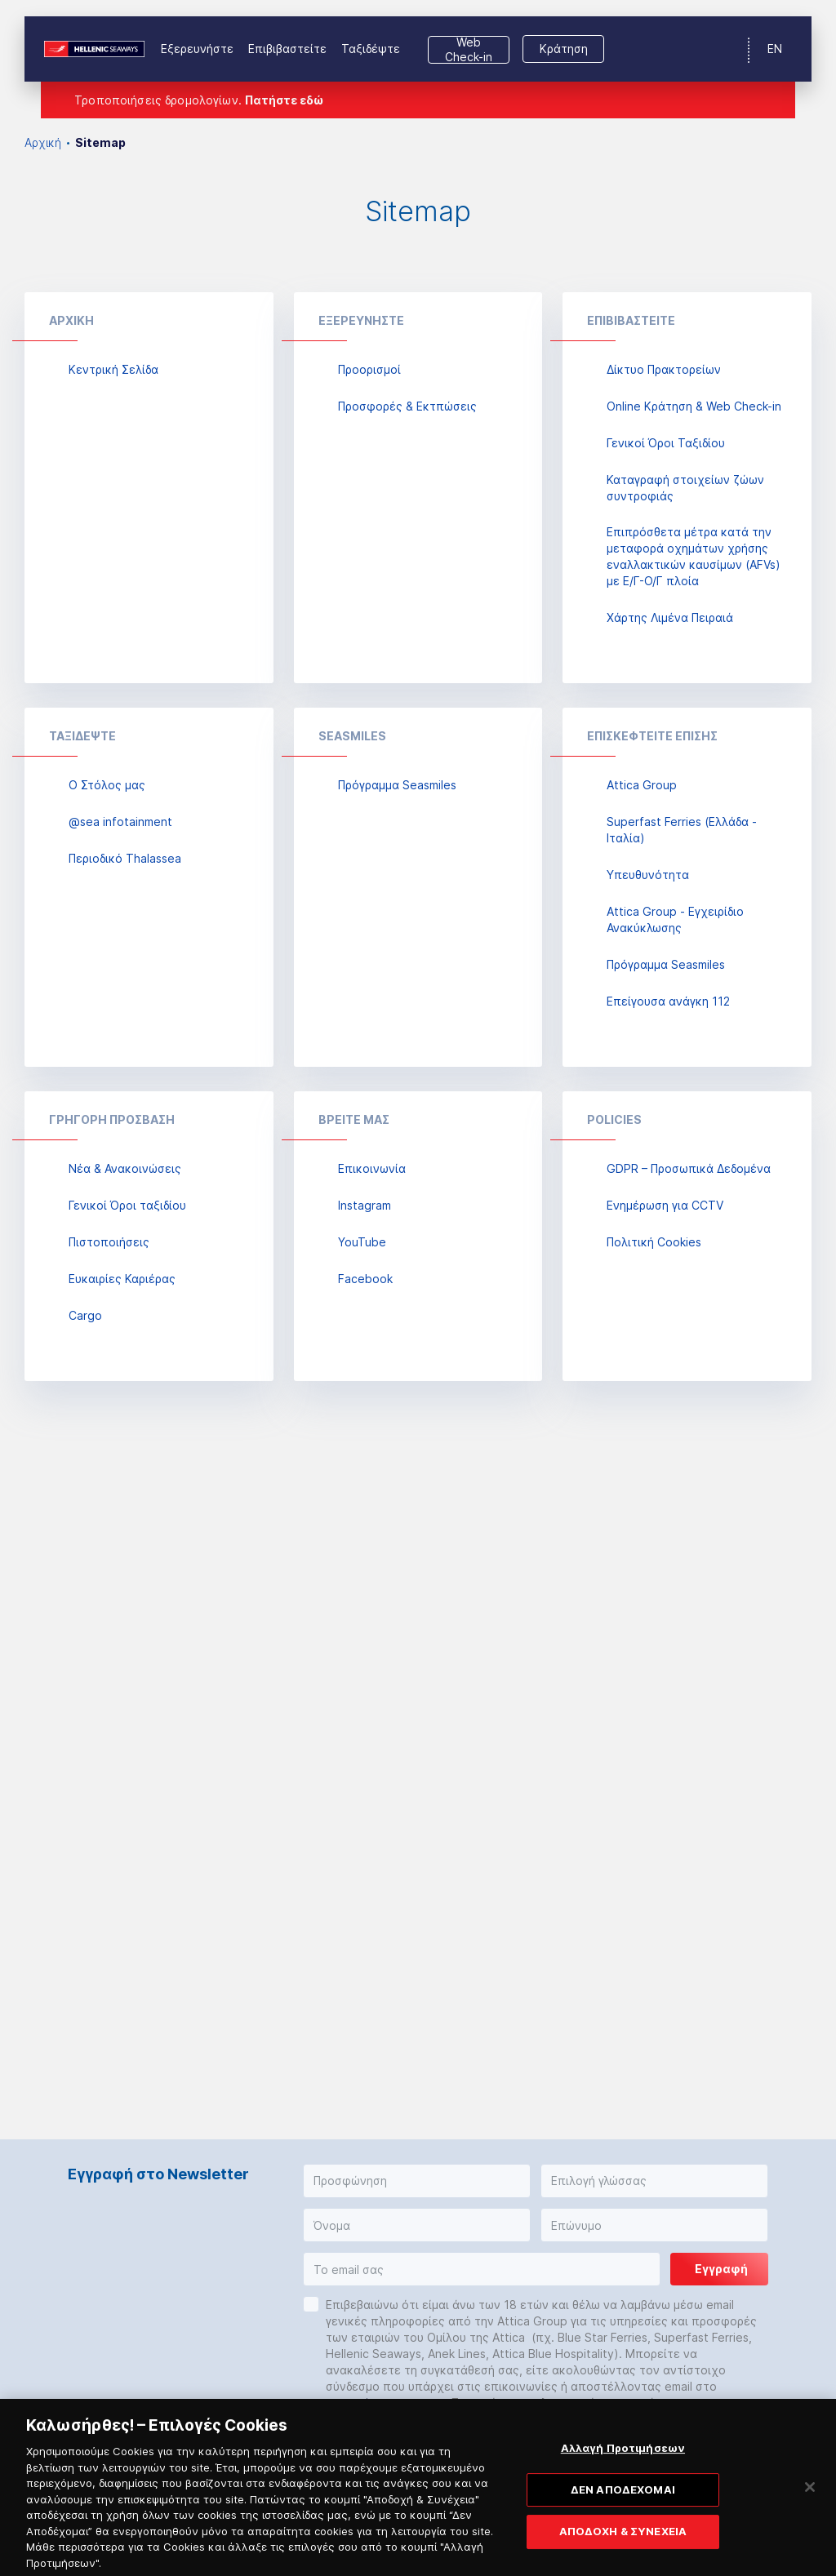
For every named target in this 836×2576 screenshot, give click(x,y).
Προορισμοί (369, 369)
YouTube (362, 1242)
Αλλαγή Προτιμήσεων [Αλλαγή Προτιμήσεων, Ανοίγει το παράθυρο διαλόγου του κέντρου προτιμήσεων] (623, 2458)
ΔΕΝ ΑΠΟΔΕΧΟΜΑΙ (623, 2500)
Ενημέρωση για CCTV (665, 1205)
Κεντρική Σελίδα (113, 369)
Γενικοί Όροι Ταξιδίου (666, 443)
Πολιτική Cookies (654, 1242)
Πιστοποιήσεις (109, 1242)
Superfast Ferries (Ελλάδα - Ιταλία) (682, 830)
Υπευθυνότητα (648, 875)
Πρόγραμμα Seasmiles (397, 785)
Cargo (85, 1315)
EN (774, 49)
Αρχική (42, 142)
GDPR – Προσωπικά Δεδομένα (689, 1168)
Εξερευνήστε (197, 49)
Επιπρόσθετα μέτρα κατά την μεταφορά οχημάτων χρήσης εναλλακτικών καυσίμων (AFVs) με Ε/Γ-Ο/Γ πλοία (693, 556)
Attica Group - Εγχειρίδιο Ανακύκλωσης (675, 919)
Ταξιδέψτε (370, 49)
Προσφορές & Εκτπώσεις (407, 406)
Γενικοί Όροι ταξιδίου (127, 1205)
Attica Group (642, 785)
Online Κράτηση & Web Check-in (694, 406)
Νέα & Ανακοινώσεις (125, 1168)
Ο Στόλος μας (107, 785)
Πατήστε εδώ (284, 100)
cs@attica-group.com (385, 2402)
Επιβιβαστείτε (287, 49)
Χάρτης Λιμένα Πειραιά (670, 617)
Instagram (364, 1205)
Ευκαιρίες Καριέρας (122, 1279)
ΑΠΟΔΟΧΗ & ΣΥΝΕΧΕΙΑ (623, 2542)
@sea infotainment (120, 821)
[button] (417, 2181)
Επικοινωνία (372, 1168)
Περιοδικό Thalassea (125, 858)
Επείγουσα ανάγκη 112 (668, 1001)
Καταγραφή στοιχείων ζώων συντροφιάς (685, 488)
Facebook (365, 1279)
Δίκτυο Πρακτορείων (664, 369)
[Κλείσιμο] (810, 2498)
